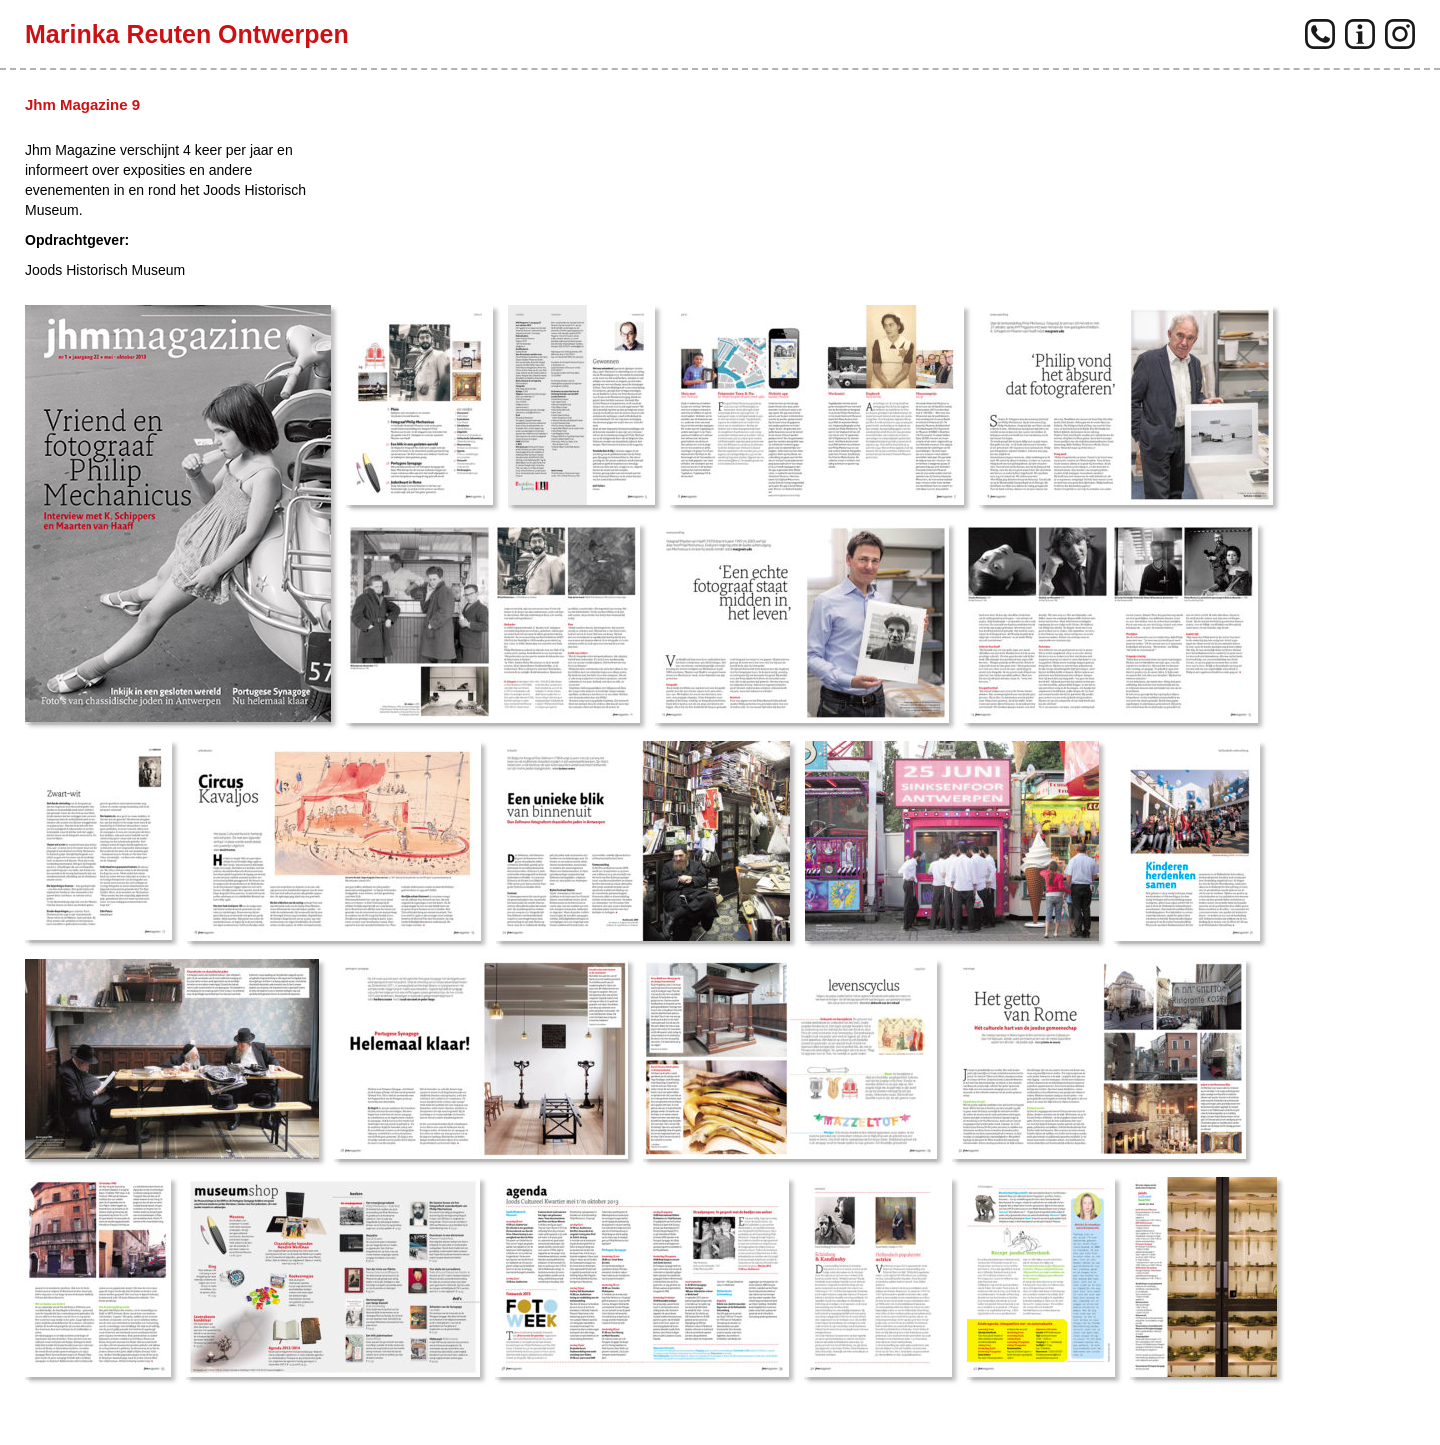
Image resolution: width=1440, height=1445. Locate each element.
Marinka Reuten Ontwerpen (187, 34)
